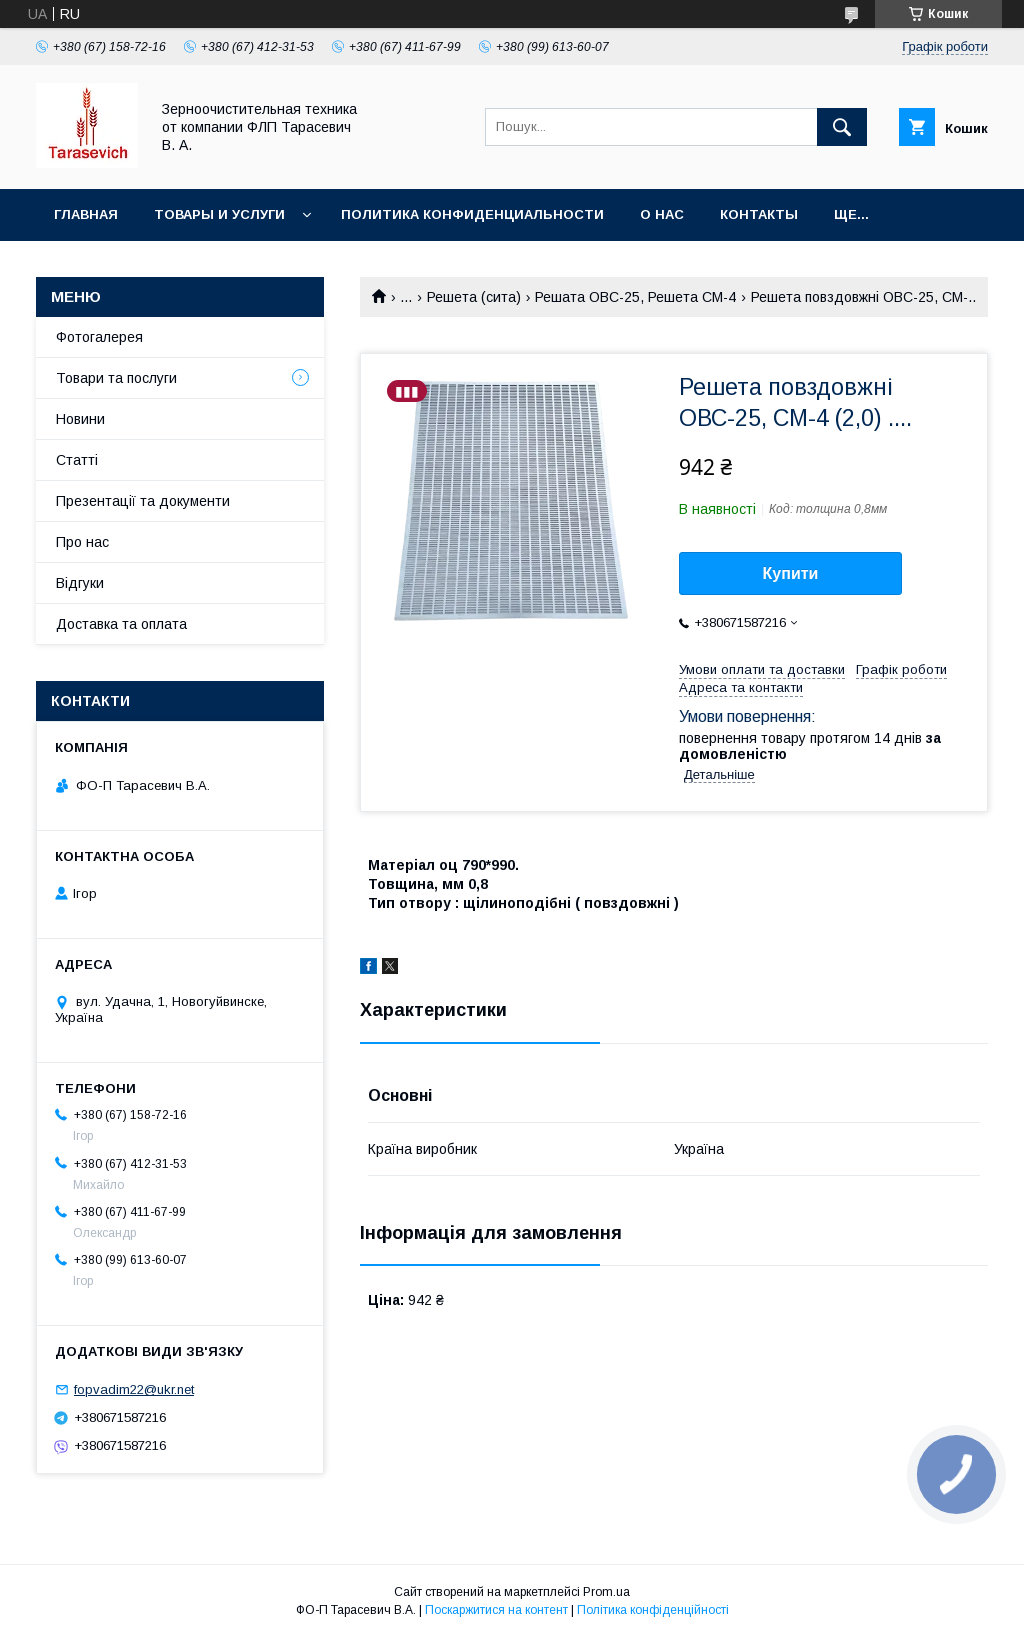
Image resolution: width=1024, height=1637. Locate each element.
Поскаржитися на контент (496, 1610)
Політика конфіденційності (653, 1610)
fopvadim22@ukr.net (134, 1389)
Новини (80, 419)
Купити (791, 573)
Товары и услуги (219, 214)
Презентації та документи (143, 501)
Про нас (82, 542)
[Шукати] (842, 127)
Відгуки (80, 583)
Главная (86, 214)
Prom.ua (606, 1592)
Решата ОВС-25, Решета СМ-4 (635, 297)
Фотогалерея (99, 337)
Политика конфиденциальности (472, 214)
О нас (662, 214)
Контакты (759, 214)
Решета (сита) (474, 297)
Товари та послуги (116, 378)
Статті (77, 460)
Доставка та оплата (121, 624)
